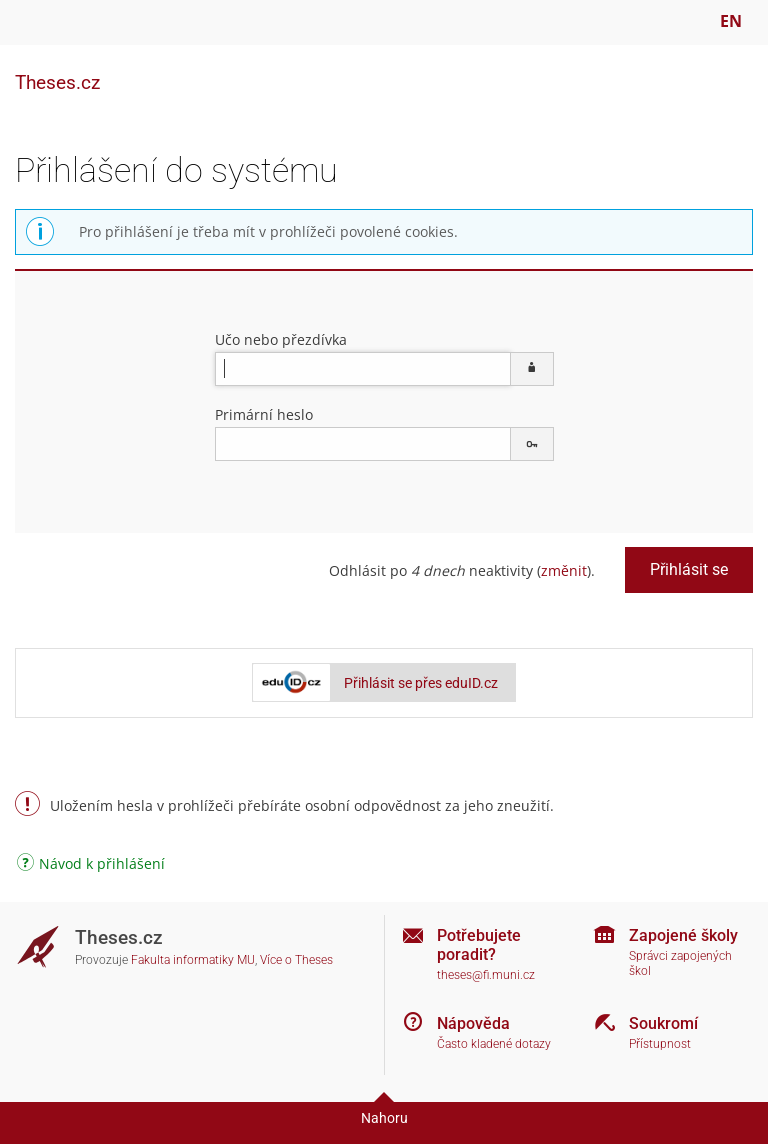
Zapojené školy (683, 935)
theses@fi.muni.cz (486, 975)
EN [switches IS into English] (731, 21)
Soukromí (663, 1023)
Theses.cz (57, 82)
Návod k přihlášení (91, 865)
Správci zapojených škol (680, 963)
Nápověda (473, 1023)
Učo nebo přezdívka (281, 339)
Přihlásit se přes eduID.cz (421, 683)
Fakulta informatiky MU (193, 960)
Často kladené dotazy (494, 1044)
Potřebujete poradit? (479, 945)
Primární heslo (264, 414)
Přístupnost (660, 1044)
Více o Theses (296, 960)
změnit (564, 570)
